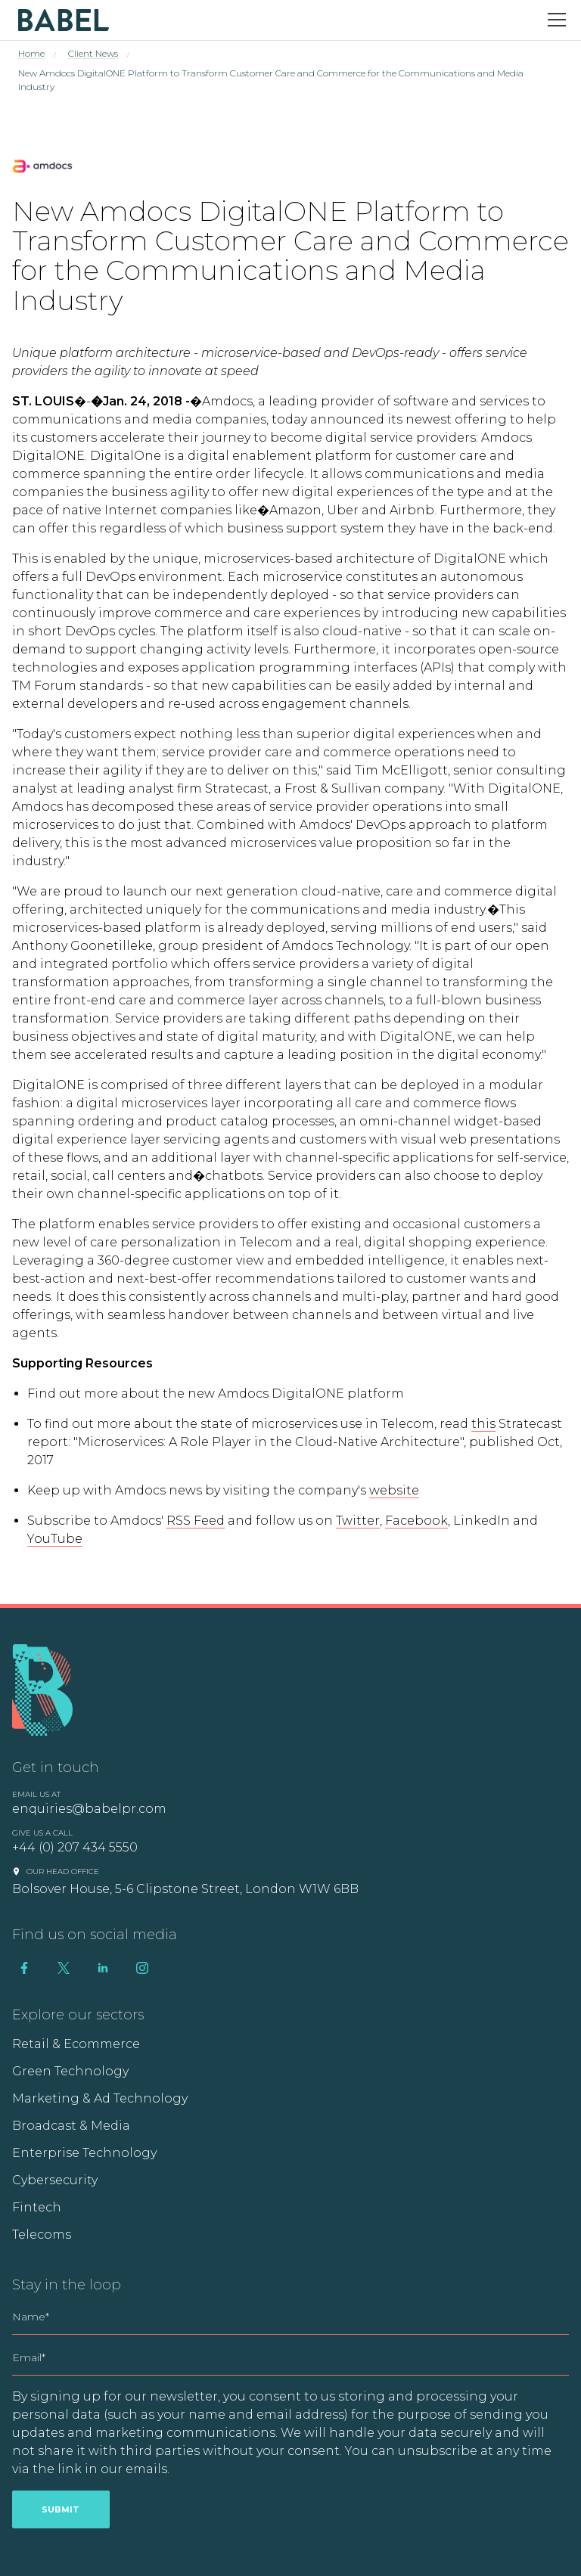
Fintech (36, 2207)
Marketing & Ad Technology (100, 2098)
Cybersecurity (55, 2180)
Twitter (358, 1520)
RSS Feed (195, 1520)
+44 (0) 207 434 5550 (75, 1847)
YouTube (54, 1539)
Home (31, 53)
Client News (93, 53)
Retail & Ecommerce (76, 2044)
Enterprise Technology (84, 2153)
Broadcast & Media (71, 2125)
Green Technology (70, 2071)
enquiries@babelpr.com (89, 1809)
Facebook (416, 1520)
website (394, 1490)
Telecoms (41, 2234)
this (483, 1424)
